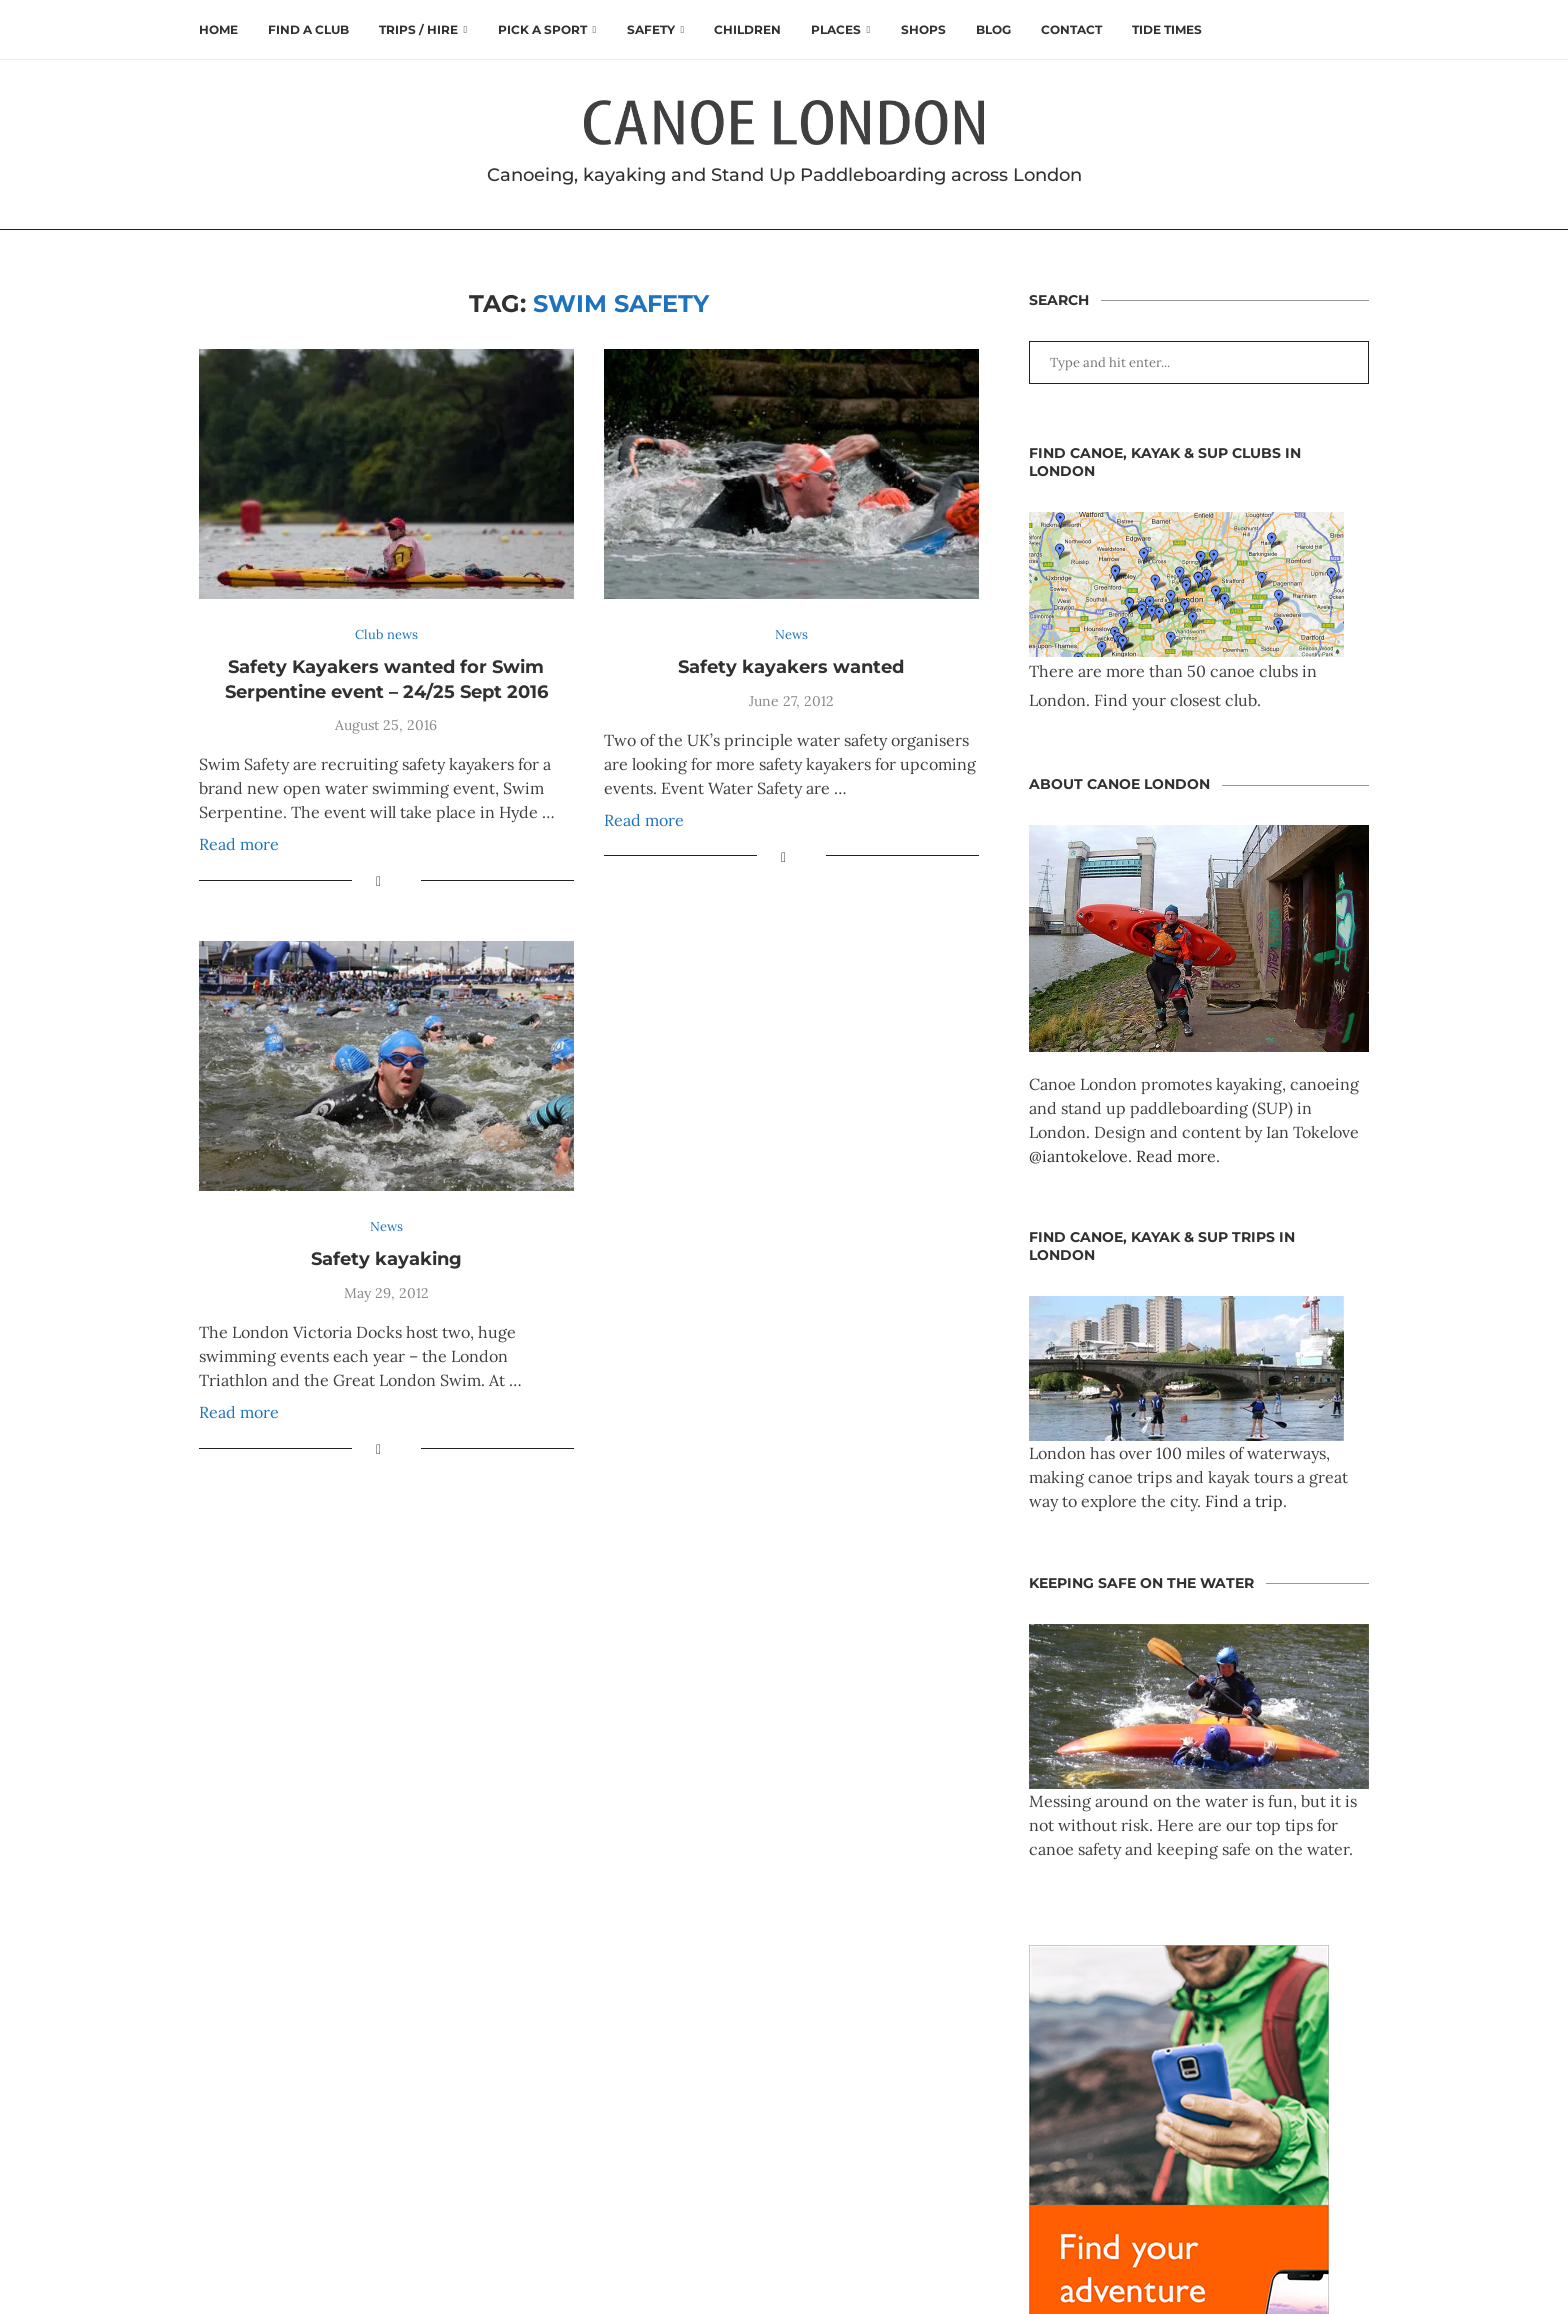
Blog (993, 29)
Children (747, 29)
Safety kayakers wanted (791, 667)
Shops (923, 29)
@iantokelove (1078, 1156)
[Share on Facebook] (378, 881)
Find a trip (1244, 1501)
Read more (239, 844)
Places (836, 29)
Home (218, 29)
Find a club (308, 29)
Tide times (1167, 29)
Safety (651, 29)
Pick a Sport (542, 29)
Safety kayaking (386, 1260)
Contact (1071, 29)
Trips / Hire (418, 29)
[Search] (1359, 30)
